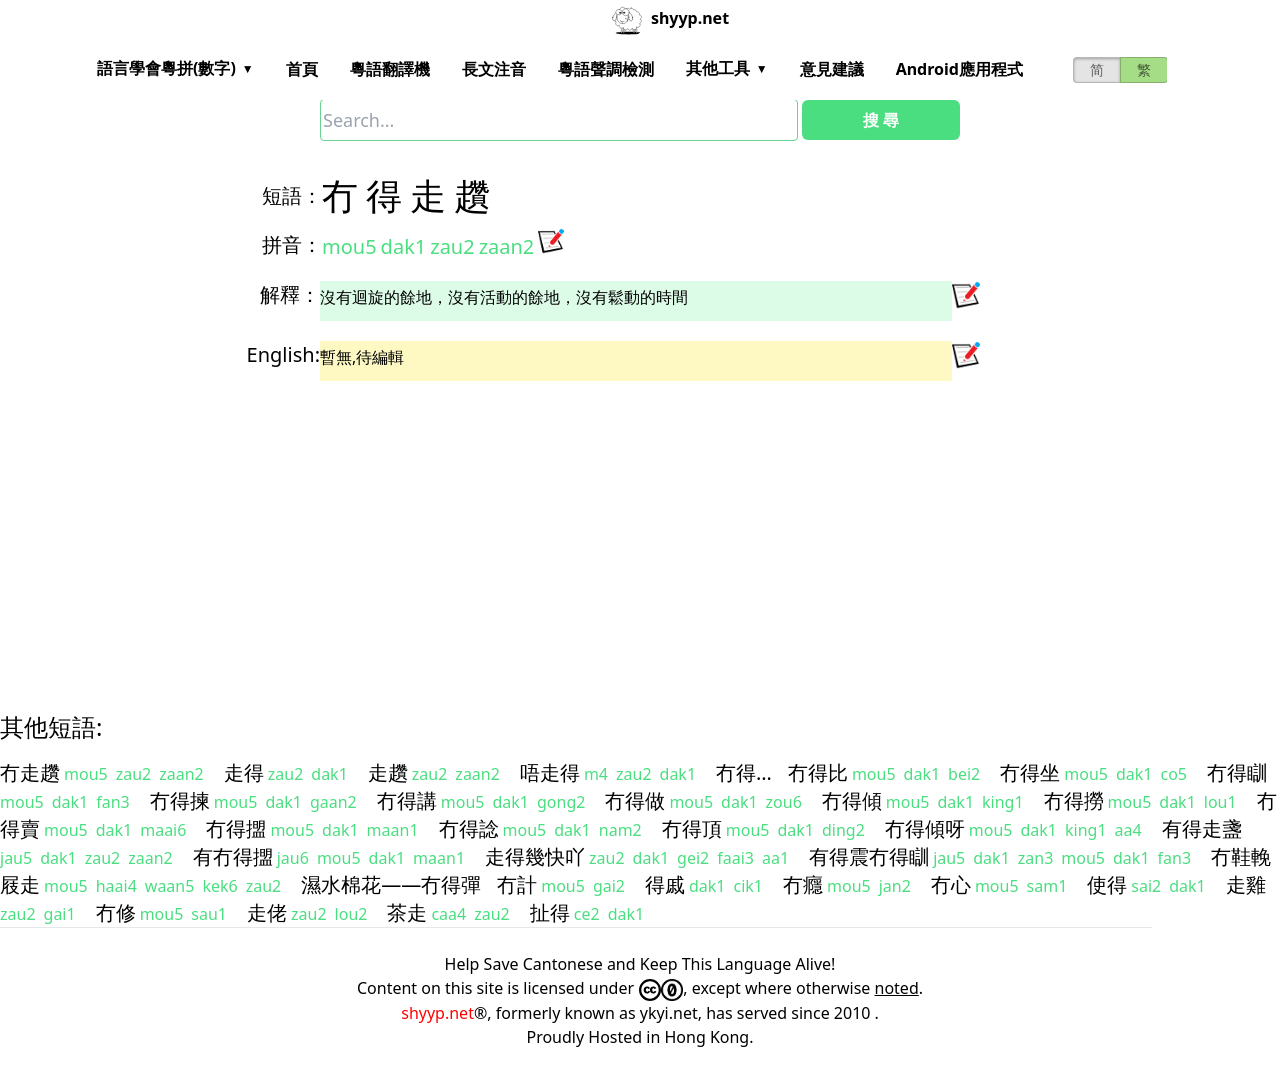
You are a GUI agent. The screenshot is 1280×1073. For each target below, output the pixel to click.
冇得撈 (1074, 800)
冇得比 (818, 772)
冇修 (116, 912)
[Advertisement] (604, 529)
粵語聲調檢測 (606, 69)
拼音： (292, 244)
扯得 (550, 912)
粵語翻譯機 (390, 69)
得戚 (665, 884)
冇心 (951, 884)
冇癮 (803, 884)
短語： (292, 195)
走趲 (388, 772)
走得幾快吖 (535, 856)
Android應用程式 (959, 69)
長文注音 (494, 69)
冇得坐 (1030, 772)
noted (897, 988)
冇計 (517, 884)
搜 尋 (881, 120)
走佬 (267, 912)
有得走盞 (1202, 828)
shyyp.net (437, 1013)
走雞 (1246, 884)
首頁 (302, 69)
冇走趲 (30, 772)
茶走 (407, 912)
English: (283, 354)
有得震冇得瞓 (869, 856)
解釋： (290, 294)
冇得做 (635, 800)
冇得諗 (469, 828)
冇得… (744, 772)
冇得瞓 (1237, 772)
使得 (1107, 884)
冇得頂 (692, 828)
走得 (244, 772)
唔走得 (550, 772)
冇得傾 (852, 800)
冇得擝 (236, 828)
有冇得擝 (233, 856)
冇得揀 (180, 800)
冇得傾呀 (925, 828)
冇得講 (407, 800)
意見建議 (832, 69)
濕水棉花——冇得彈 (391, 884)
